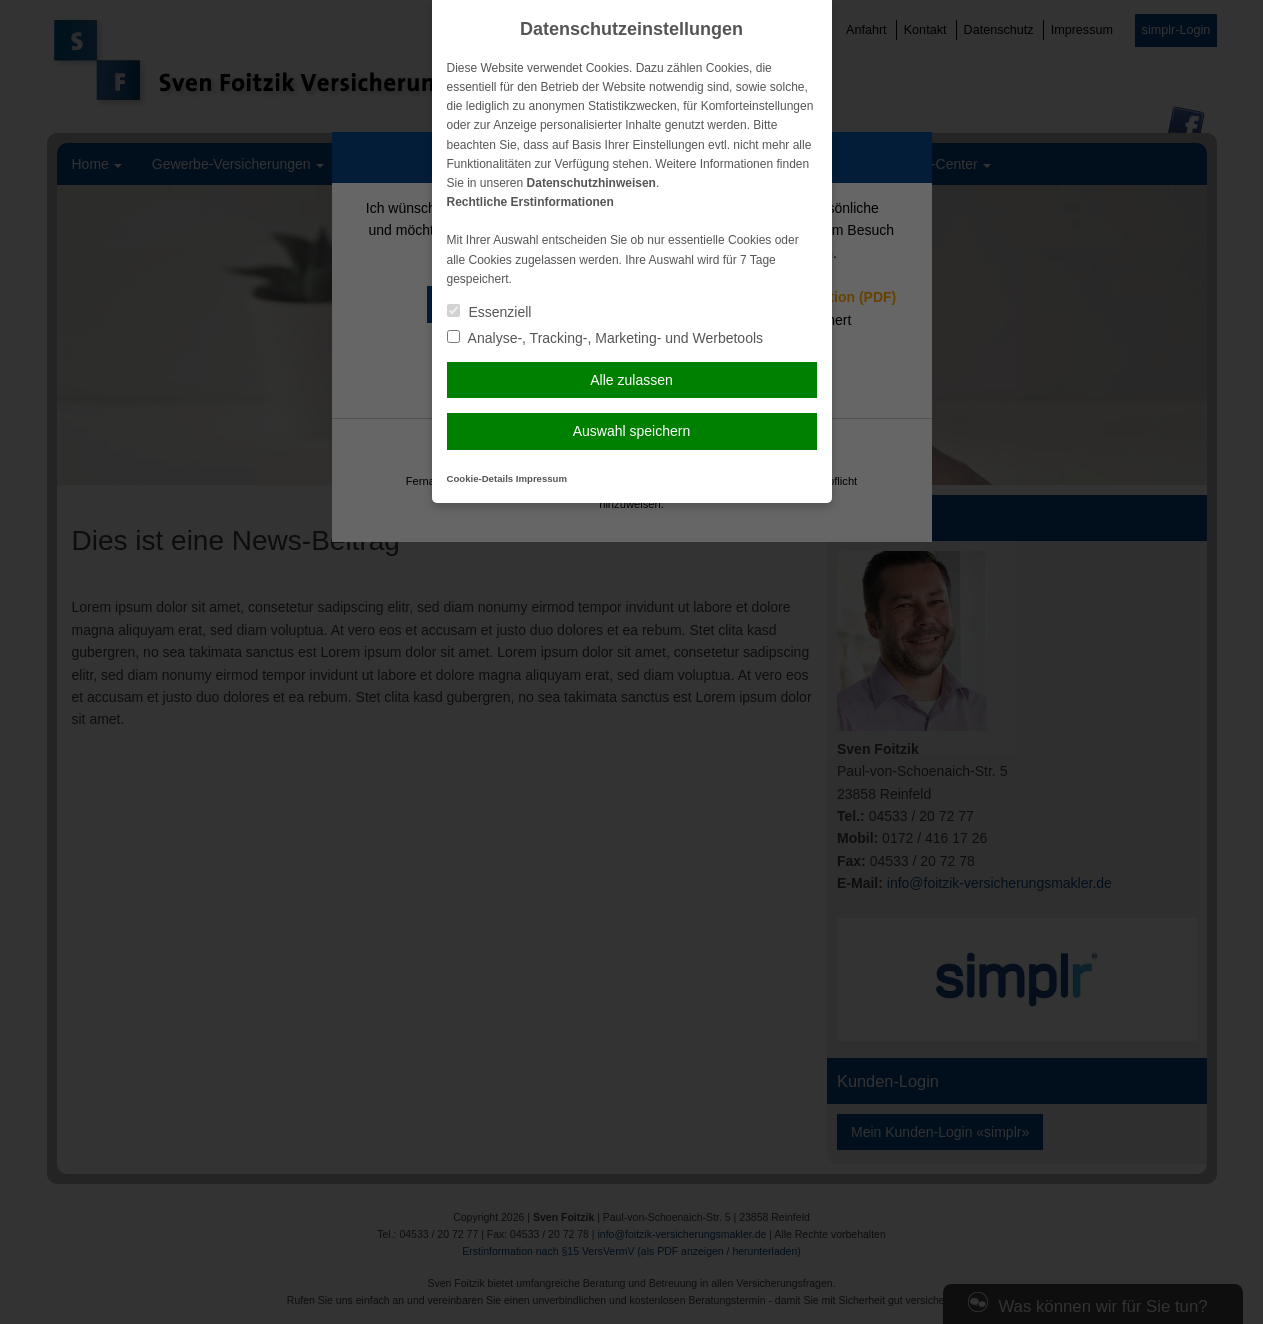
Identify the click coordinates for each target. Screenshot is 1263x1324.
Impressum (541, 478)
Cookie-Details (480, 478)
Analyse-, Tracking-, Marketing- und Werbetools (605, 338)
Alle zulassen (631, 380)
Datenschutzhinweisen (591, 183)
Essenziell (489, 312)
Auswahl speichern (632, 431)
